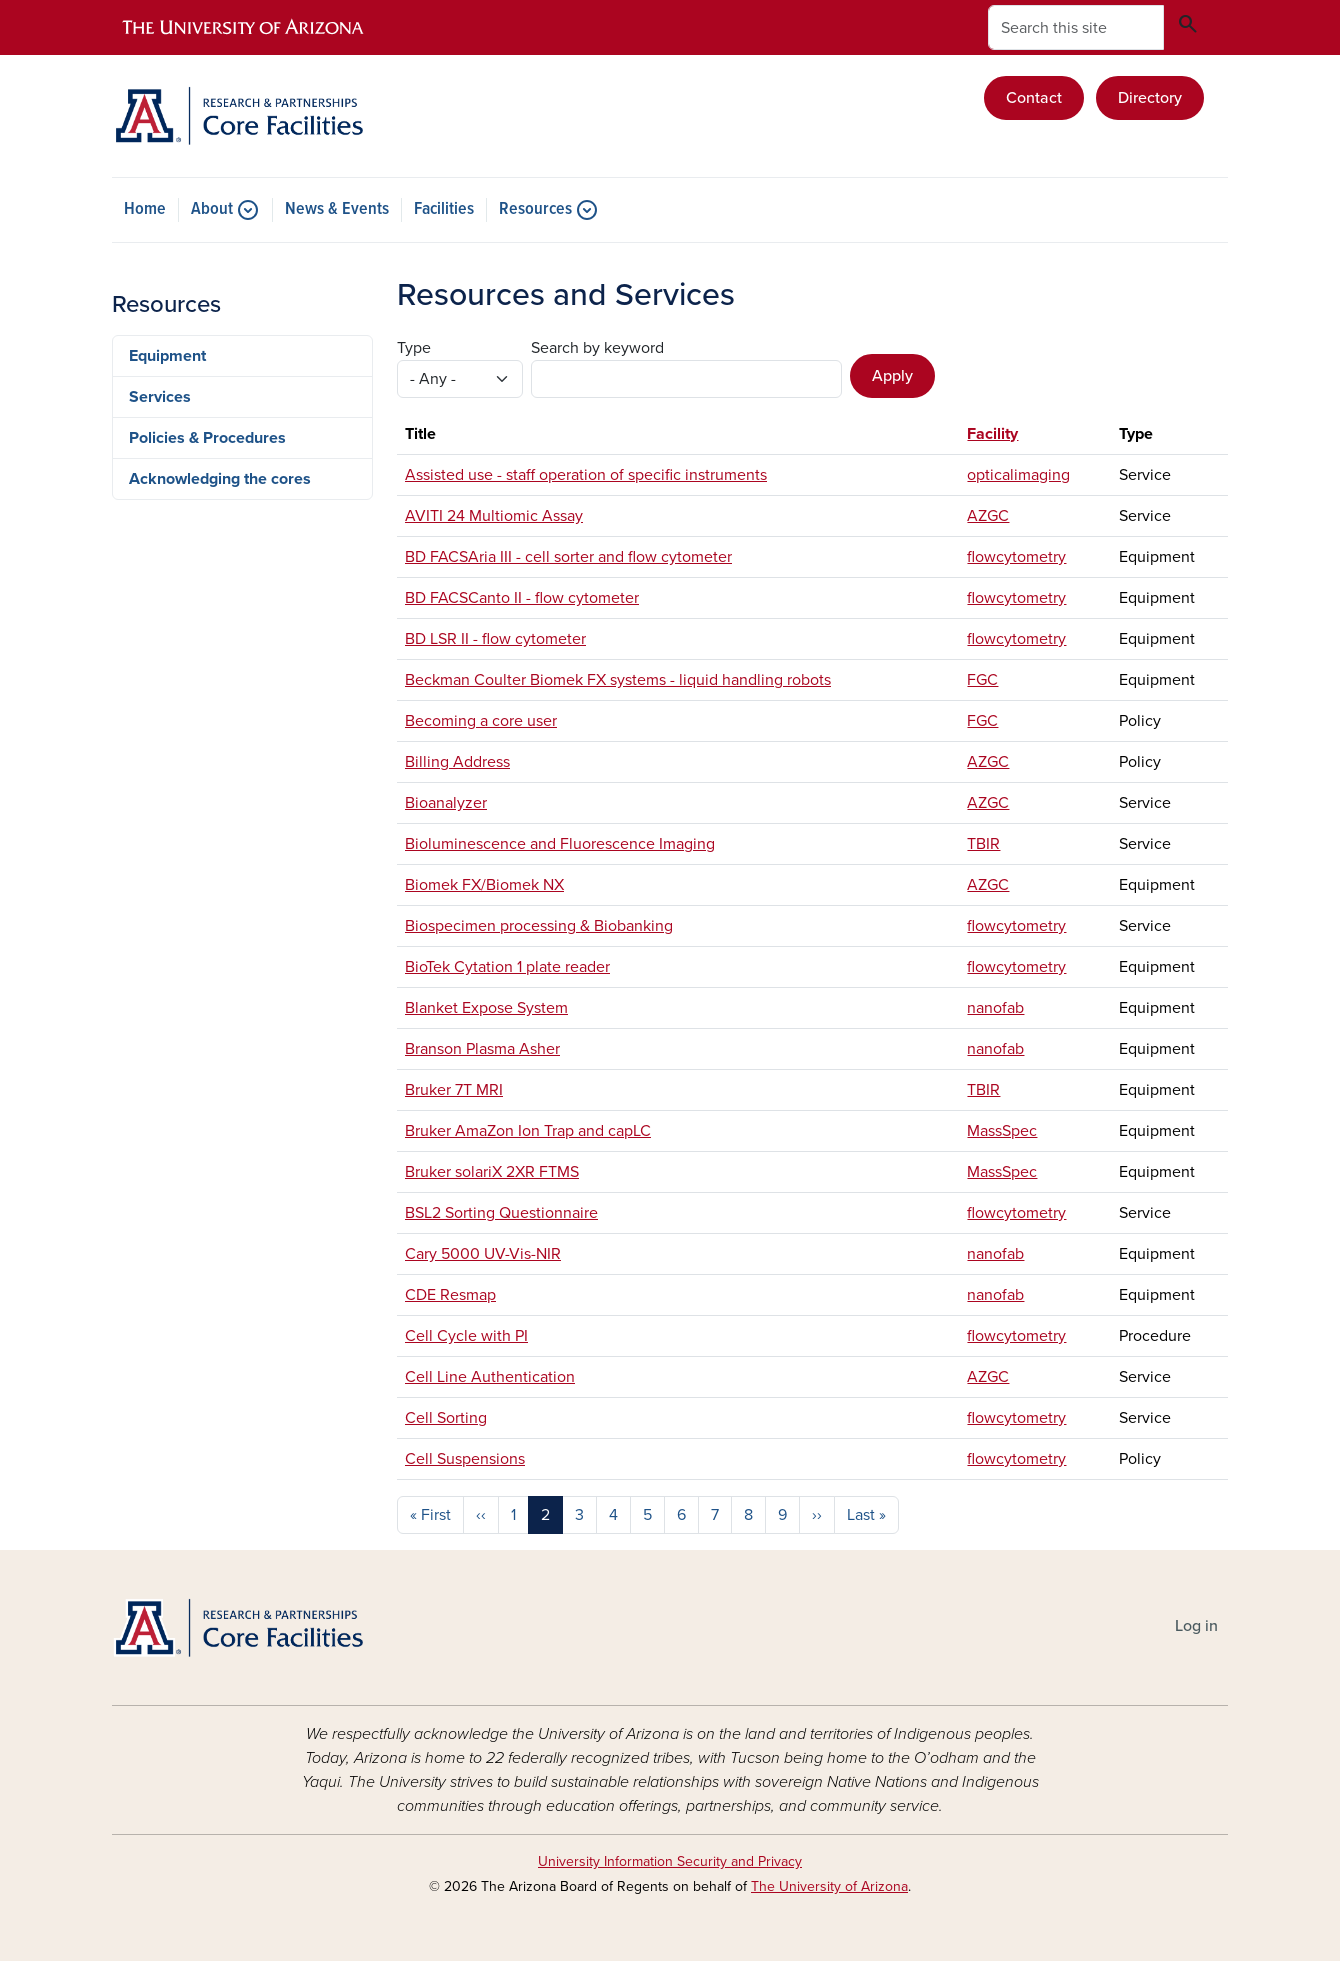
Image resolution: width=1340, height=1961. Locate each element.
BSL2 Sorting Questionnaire (501, 1213)
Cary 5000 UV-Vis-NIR (483, 1254)
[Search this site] (1076, 27)
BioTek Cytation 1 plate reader (507, 967)
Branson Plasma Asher (482, 1049)
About (212, 210)
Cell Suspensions (465, 1459)
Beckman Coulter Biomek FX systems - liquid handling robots (618, 680)
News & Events (337, 210)
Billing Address (457, 762)
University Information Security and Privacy (670, 1861)
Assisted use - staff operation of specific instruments (586, 475)
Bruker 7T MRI (454, 1090)
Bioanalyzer (446, 803)
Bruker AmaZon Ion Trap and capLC (528, 1131)
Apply (892, 376)
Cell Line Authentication (490, 1377)
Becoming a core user (481, 721)
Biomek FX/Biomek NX (484, 885)
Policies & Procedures (207, 438)
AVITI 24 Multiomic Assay (494, 516)
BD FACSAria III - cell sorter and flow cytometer (568, 557)
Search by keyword (597, 348)
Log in (1196, 1626)
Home (145, 210)
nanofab (995, 1008)
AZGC (988, 516)
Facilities (444, 210)
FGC (982, 680)
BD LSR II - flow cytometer (495, 639)
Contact (1034, 98)
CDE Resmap (450, 1295)
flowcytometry (1016, 557)
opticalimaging (1018, 475)
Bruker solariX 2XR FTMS (492, 1172)
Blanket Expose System (486, 1008)
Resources (535, 210)
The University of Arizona (829, 1886)
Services (160, 397)
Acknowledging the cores (220, 479)
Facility (992, 434)
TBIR (983, 844)
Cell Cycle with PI (466, 1336)
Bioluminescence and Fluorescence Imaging (560, 844)
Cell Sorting (446, 1418)
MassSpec (1002, 1131)
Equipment (167, 356)
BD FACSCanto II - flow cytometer (522, 598)
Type (414, 348)
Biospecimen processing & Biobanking (539, 926)
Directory (1150, 98)
